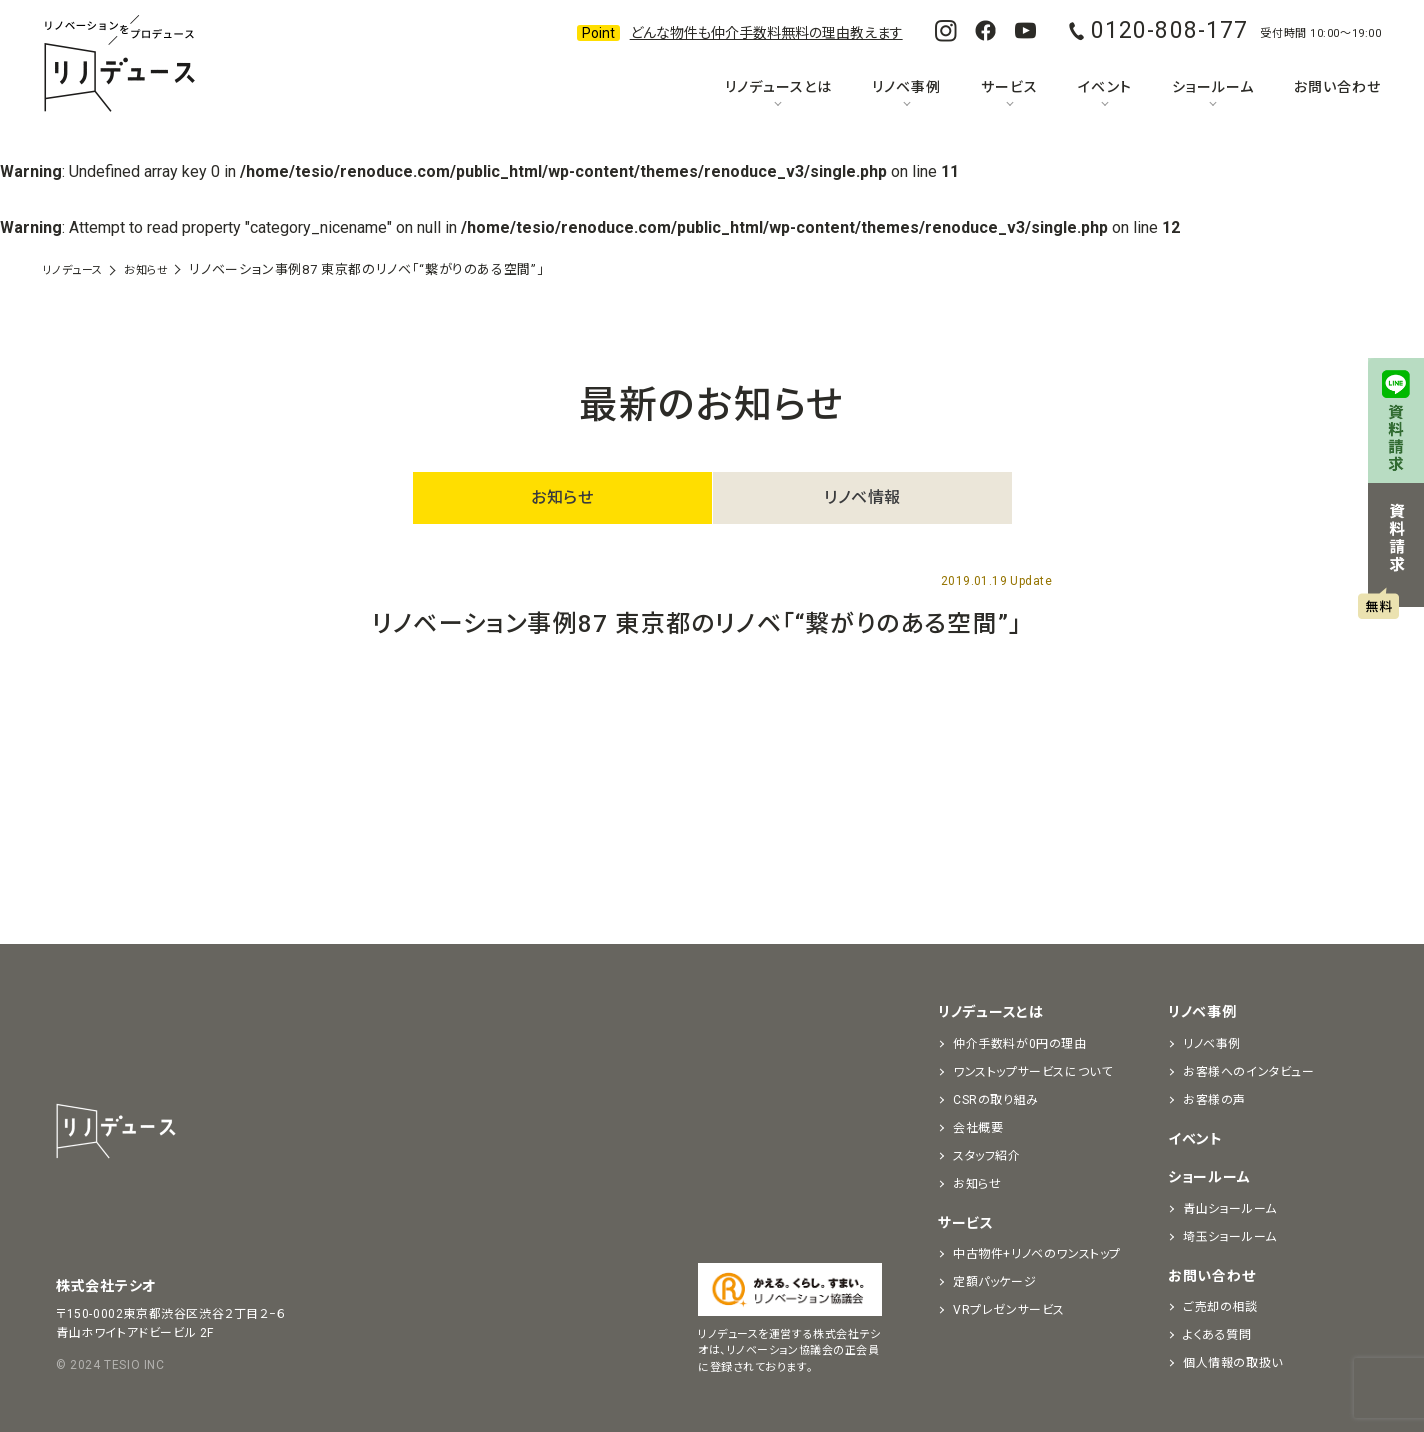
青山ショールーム (1230, 1209)
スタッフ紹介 (987, 1156)
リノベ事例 (906, 87)
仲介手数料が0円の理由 (1020, 1044)
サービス (1009, 87)
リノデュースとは (778, 87)
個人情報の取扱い (1233, 1363)
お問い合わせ (1337, 87)
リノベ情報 (862, 497)
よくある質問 (1217, 1335)
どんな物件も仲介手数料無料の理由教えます (766, 33)
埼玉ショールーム (1230, 1237)
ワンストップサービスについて (1032, 1072)
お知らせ (562, 497)
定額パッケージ (994, 1282)
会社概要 (978, 1128)
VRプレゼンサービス (1009, 1310)
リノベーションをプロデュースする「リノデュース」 (119, 65)
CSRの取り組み (996, 1100)
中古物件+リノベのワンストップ (1037, 1254)
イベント (1104, 87)
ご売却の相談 (1220, 1307)
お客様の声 (1214, 1100)
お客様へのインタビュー (1249, 1072)
